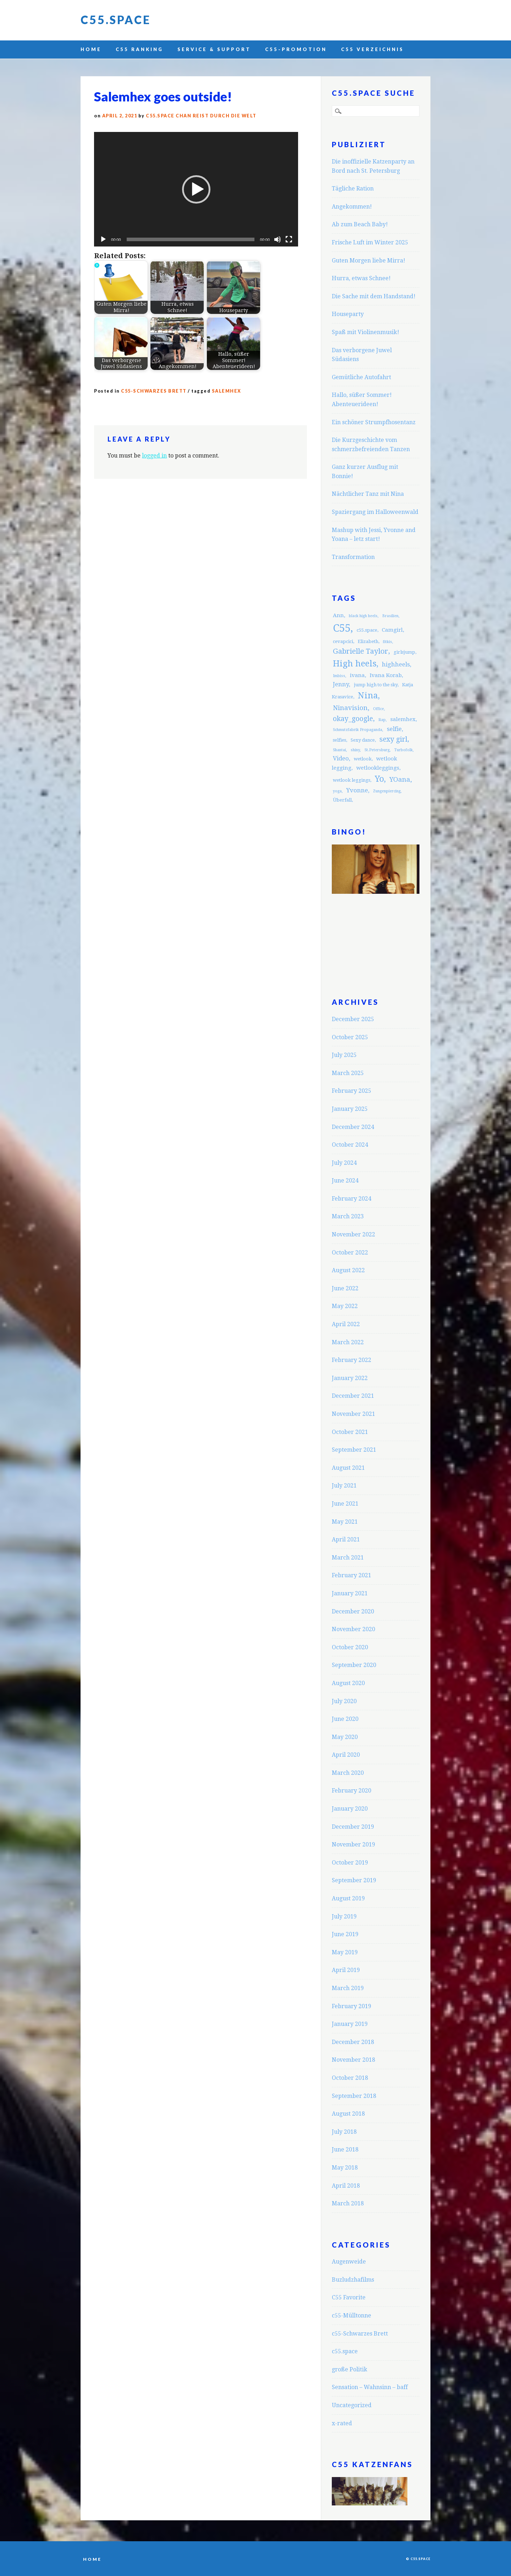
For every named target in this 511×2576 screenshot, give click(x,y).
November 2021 (353, 1414)
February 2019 (351, 2006)
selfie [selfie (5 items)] (394, 728)
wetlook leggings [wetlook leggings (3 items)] (351, 780)
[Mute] (277, 239)
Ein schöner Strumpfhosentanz (374, 422)
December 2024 (353, 1127)
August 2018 (348, 2113)
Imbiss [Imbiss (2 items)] (339, 676)
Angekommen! (352, 206)
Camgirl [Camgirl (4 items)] (392, 630)
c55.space (345, 2351)
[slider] (190, 239)
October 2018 (350, 2077)
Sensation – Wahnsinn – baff (370, 2387)
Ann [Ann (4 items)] (338, 615)
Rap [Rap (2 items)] (382, 720)
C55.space (116, 20)
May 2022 (345, 1306)
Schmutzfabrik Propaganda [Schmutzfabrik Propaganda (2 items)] (357, 729)
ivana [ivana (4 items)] (357, 675)
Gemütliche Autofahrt (361, 377)
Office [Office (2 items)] (378, 709)
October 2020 (350, 1647)
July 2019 (344, 1916)
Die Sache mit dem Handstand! (374, 296)
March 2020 (348, 1772)
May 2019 (345, 1952)
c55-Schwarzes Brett (154, 391)
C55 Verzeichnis (372, 49)
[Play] (103, 239)
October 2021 (350, 1432)
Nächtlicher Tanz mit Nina (368, 494)
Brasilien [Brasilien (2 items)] (390, 616)
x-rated (342, 2423)
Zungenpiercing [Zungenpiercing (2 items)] (387, 791)
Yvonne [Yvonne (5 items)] (357, 790)
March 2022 (348, 1342)
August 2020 (348, 1683)
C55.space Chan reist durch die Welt (201, 115)
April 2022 (346, 1324)
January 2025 (350, 1109)
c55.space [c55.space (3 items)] (367, 630)
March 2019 (348, 1988)
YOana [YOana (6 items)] (399, 779)
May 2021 (345, 1521)
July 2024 (344, 1162)
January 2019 (350, 2024)
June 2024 (345, 1180)
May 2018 (345, 2167)
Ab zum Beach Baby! (360, 224)
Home (91, 49)
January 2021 (350, 1593)
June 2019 (345, 1934)
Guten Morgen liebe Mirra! (368, 260)
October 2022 (350, 1252)
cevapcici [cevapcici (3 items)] (343, 641)
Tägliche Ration (353, 188)
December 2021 (353, 1395)
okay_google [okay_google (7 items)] (353, 719)
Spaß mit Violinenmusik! (365, 332)
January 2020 (350, 1808)
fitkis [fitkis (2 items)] (387, 641)
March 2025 (348, 1073)
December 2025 (353, 1019)
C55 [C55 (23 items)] (342, 628)
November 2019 (353, 1844)
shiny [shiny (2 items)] (355, 750)
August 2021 (348, 1467)
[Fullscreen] (288, 239)
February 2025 (351, 1090)
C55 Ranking (139, 49)
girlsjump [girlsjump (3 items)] (404, 652)
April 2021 (346, 1539)
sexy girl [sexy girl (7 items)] (393, 739)
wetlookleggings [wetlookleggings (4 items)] (377, 768)
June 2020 (345, 1719)
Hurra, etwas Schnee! (361, 278)
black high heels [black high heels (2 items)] (363, 616)
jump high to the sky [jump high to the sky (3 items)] (375, 684)
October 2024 (350, 1144)
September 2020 (354, 1665)
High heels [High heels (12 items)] (355, 664)
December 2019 (353, 1826)
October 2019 (350, 1862)
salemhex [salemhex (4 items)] (403, 719)
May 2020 (345, 1737)
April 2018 (346, 2185)
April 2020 (346, 1754)
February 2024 (351, 1198)
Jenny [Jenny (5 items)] (341, 684)
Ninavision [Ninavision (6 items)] (350, 707)
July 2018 (344, 2131)
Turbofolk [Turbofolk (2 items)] (403, 750)
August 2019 (348, 1898)
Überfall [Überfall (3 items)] (342, 800)
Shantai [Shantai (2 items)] (339, 750)
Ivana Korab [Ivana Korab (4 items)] (386, 675)
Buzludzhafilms (353, 2279)
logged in (154, 455)
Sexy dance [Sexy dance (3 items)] (363, 740)
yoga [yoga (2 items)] (337, 791)
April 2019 (346, 1970)
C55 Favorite (349, 2297)
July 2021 (344, 1485)
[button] (196, 189)
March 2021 (348, 1557)
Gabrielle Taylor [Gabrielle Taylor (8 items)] (360, 651)
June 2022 (345, 1288)
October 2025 (350, 1037)
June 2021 (345, 1503)
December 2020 (353, 1611)
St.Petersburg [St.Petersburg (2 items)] (377, 750)
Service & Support (214, 49)
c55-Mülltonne (351, 2315)
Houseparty (348, 314)
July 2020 (344, 1701)
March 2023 (348, 1216)
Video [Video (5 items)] (341, 758)
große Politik (349, 2369)
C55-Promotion (296, 49)
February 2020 (351, 1790)
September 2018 (354, 2096)
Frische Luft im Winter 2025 (370, 242)
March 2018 (348, 2203)
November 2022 (353, 1234)
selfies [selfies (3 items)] (339, 740)
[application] (196, 189)
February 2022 (351, 1360)
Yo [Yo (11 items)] (379, 779)
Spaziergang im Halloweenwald (375, 512)
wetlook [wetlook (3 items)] (363, 758)
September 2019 (354, 1880)
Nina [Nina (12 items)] (368, 695)
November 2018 (353, 2059)
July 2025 (344, 1055)
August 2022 (348, 1270)
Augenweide (349, 2261)
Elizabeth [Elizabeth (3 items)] (368, 641)
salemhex (226, 391)
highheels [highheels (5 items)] (396, 664)
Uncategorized (352, 2405)
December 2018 (353, 2042)
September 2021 (354, 1449)
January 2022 (350, 1378)
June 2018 (345, 2149)
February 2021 (351, 1575)
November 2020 (353, 1629)
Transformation (353, 557)
